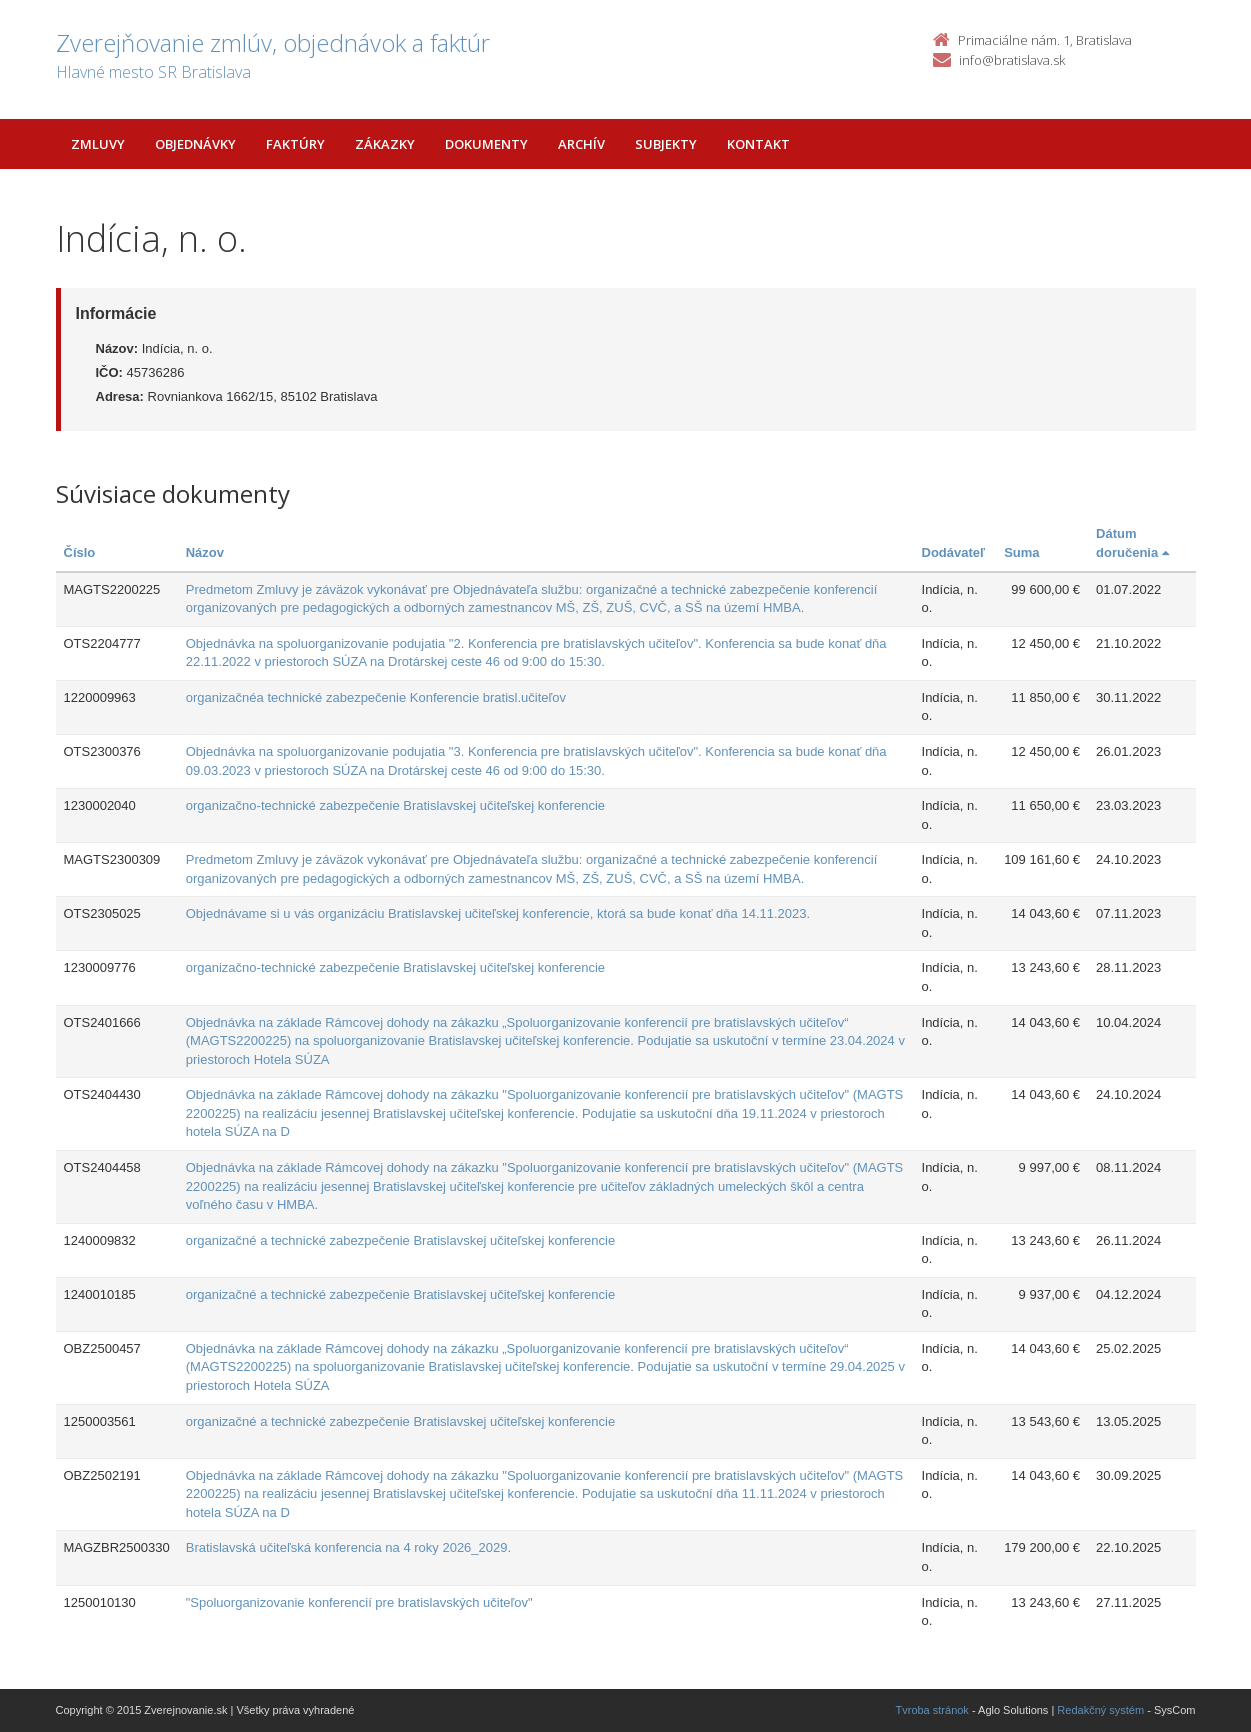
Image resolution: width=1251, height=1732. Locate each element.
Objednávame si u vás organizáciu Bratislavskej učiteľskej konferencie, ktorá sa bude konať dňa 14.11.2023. (498, 913)
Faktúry (295, 144)
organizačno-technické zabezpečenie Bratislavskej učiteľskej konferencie (395, 805)
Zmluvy (98, 144)
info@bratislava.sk (1012, 60)
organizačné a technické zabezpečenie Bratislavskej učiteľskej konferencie (400, 1240)
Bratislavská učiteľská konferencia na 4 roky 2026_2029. (348, 1547)
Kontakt (758, 144)
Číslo (80, 552)
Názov (205, 552)
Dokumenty (486, 144)
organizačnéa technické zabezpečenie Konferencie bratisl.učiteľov (376, 697)
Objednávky (195, 144)
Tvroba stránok (932, 1710)
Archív (581, 144)
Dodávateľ (954, 552)
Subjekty (666, 144)
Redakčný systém (1100, 1710)
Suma (1021, 552)
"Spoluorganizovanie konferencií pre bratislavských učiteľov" (359, 1602)
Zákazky (385, 144)
